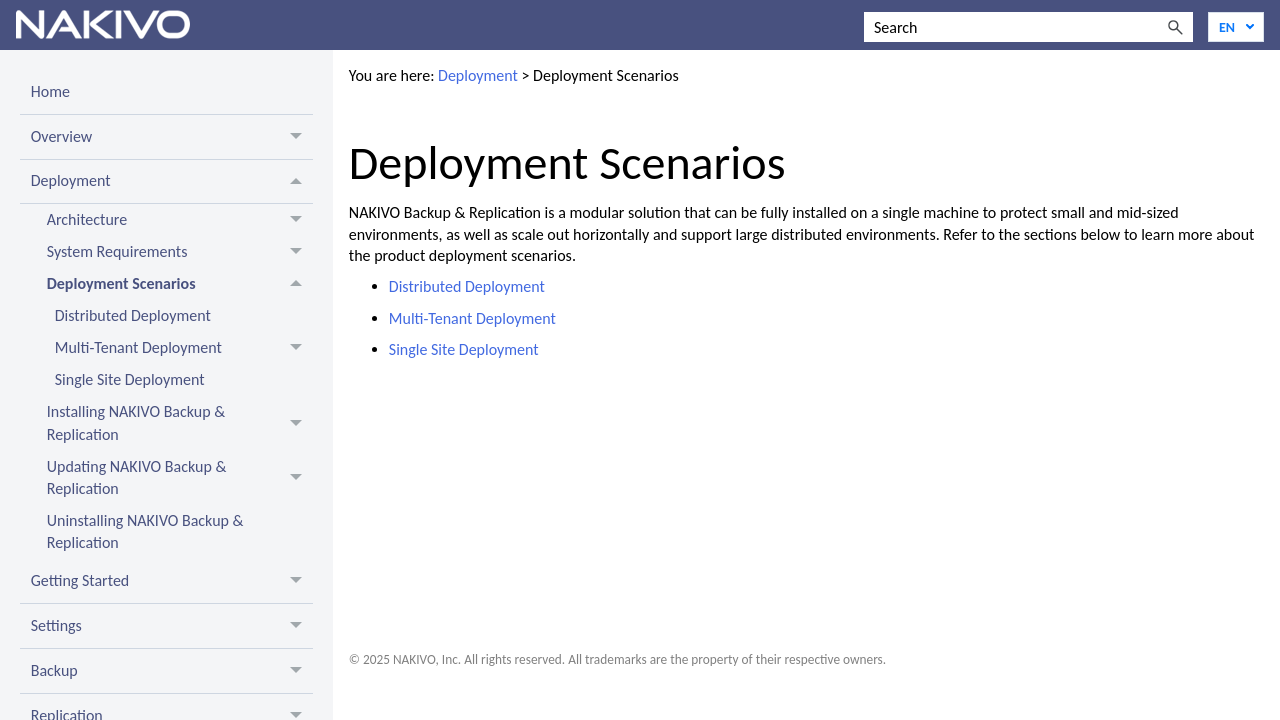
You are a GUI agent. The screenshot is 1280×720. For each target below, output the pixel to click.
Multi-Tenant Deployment (472, 318)
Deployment (478, 75)
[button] (1175, 27)
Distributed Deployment (467, 286)
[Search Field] (1028, 27)
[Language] (1236, 27)
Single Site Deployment (464, 349)
